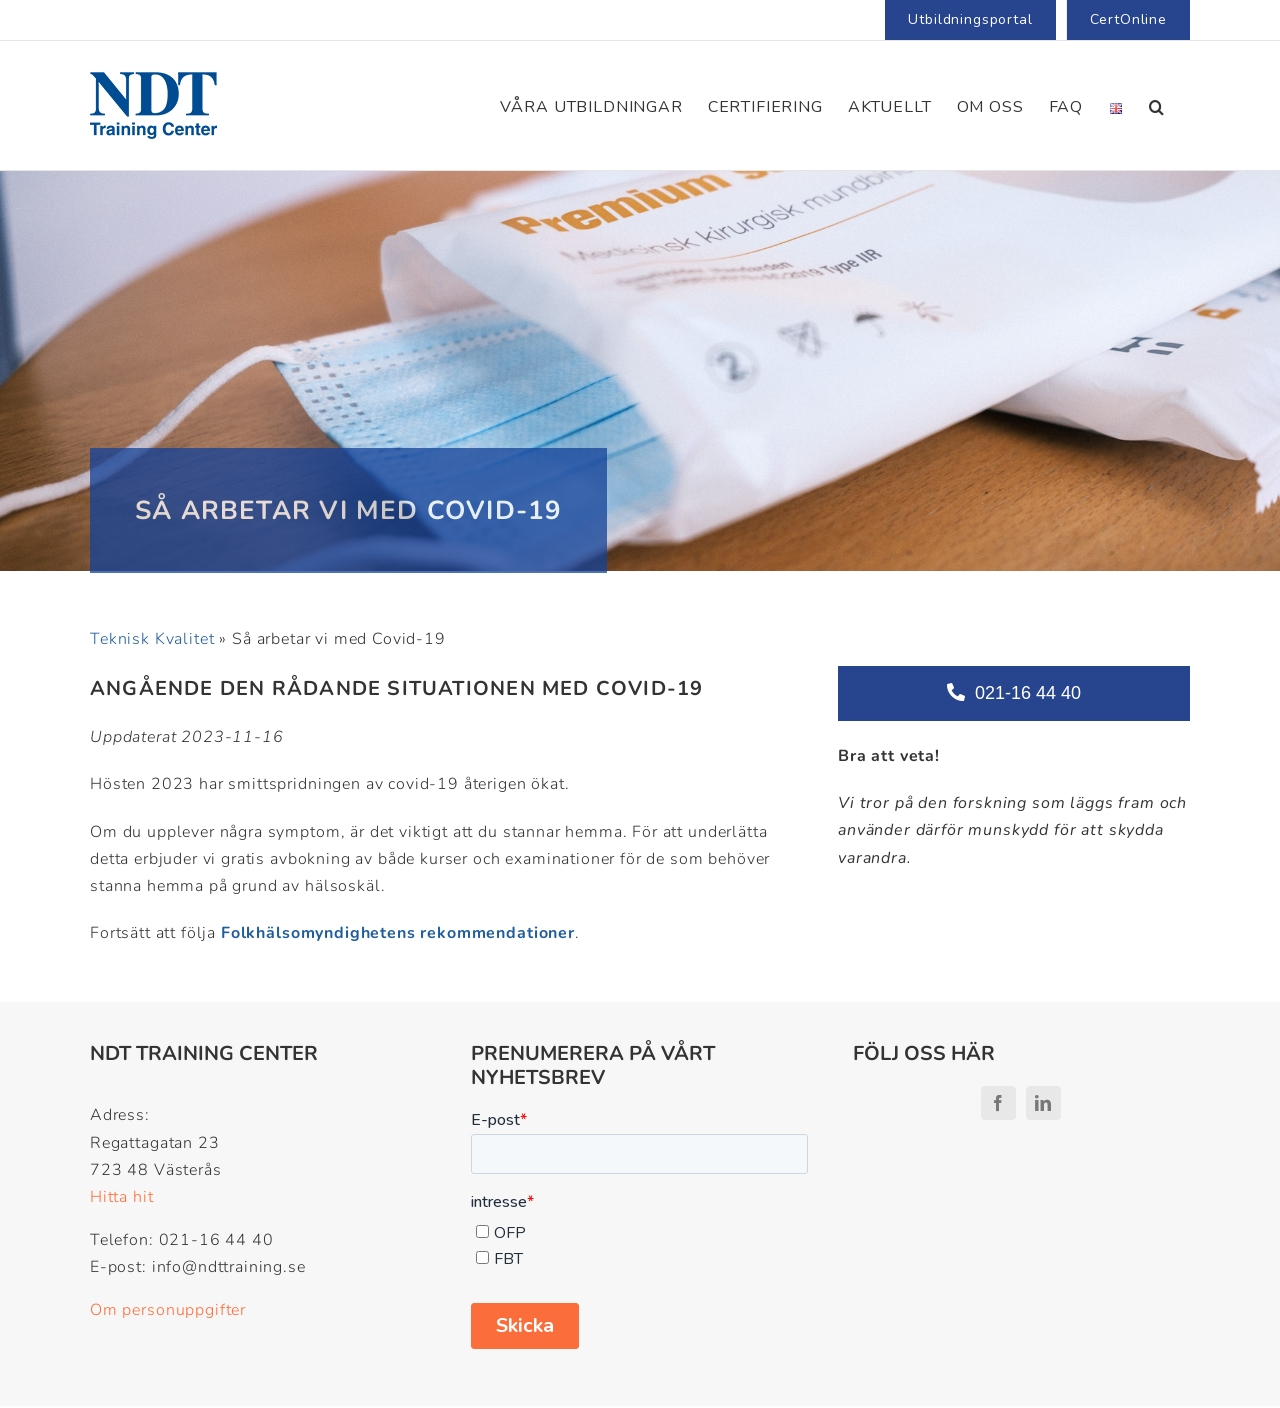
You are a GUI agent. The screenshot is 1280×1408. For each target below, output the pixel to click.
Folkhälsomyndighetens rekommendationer (398, 933)
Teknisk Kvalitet (152, 639)
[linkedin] (1043, 1103)
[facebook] (998, 1103)
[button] (1157, 105)
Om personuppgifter (168, 1310)
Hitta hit (122, 1197)
